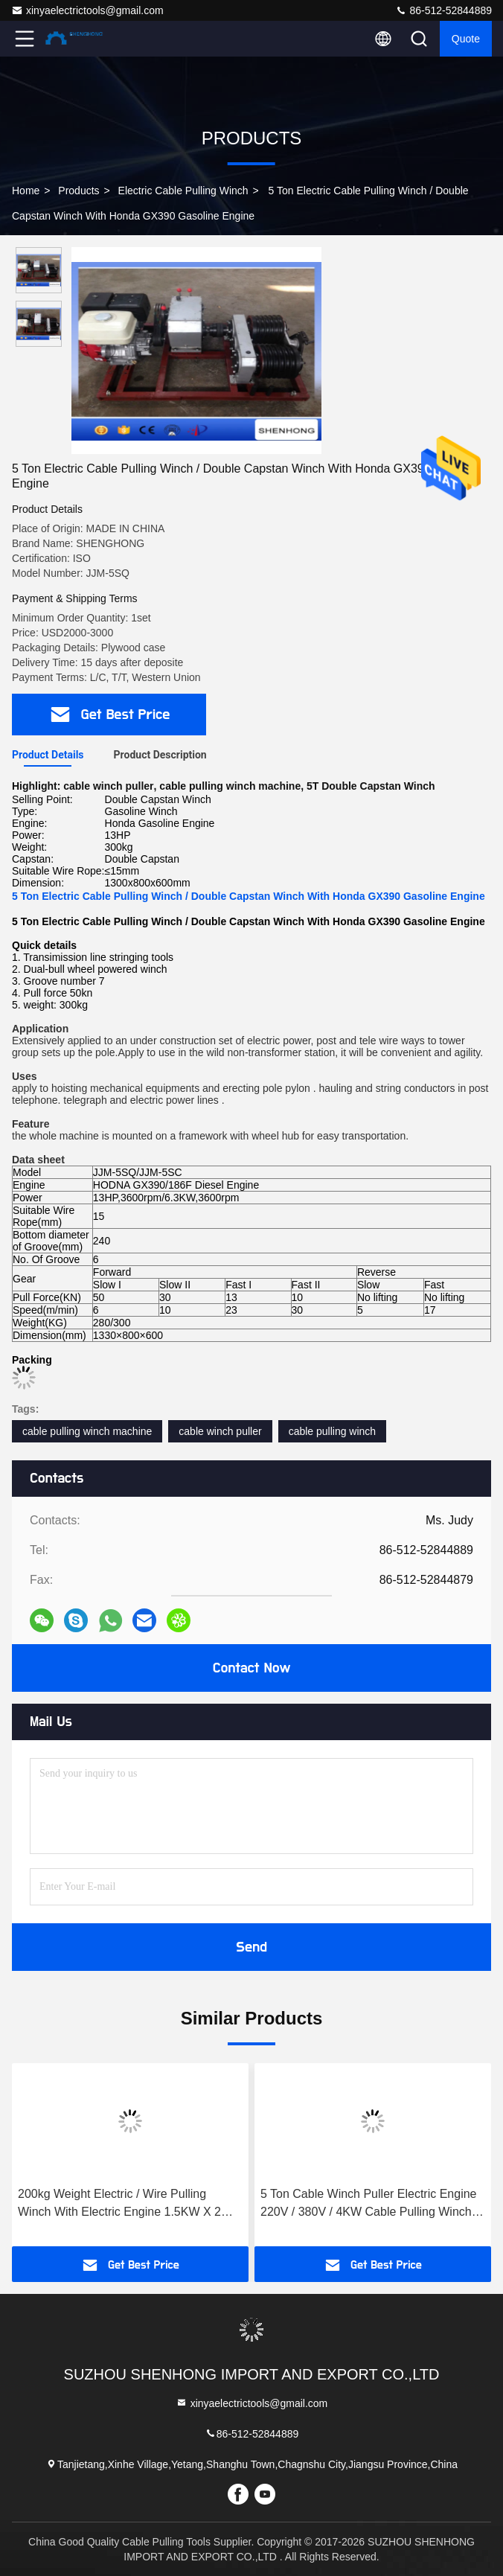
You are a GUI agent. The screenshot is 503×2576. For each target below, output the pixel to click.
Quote (466, 39)
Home (25, 190)
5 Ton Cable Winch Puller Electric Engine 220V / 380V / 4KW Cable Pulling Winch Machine (368, 2204)
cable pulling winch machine (87, 1431)
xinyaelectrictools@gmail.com (87, 10)
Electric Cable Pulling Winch (183, 190)
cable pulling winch (333, 1431)
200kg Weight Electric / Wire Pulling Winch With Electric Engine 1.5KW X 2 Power (119, 2204)
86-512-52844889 (443, 10)
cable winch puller (220, 1431)
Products (78, 190)
